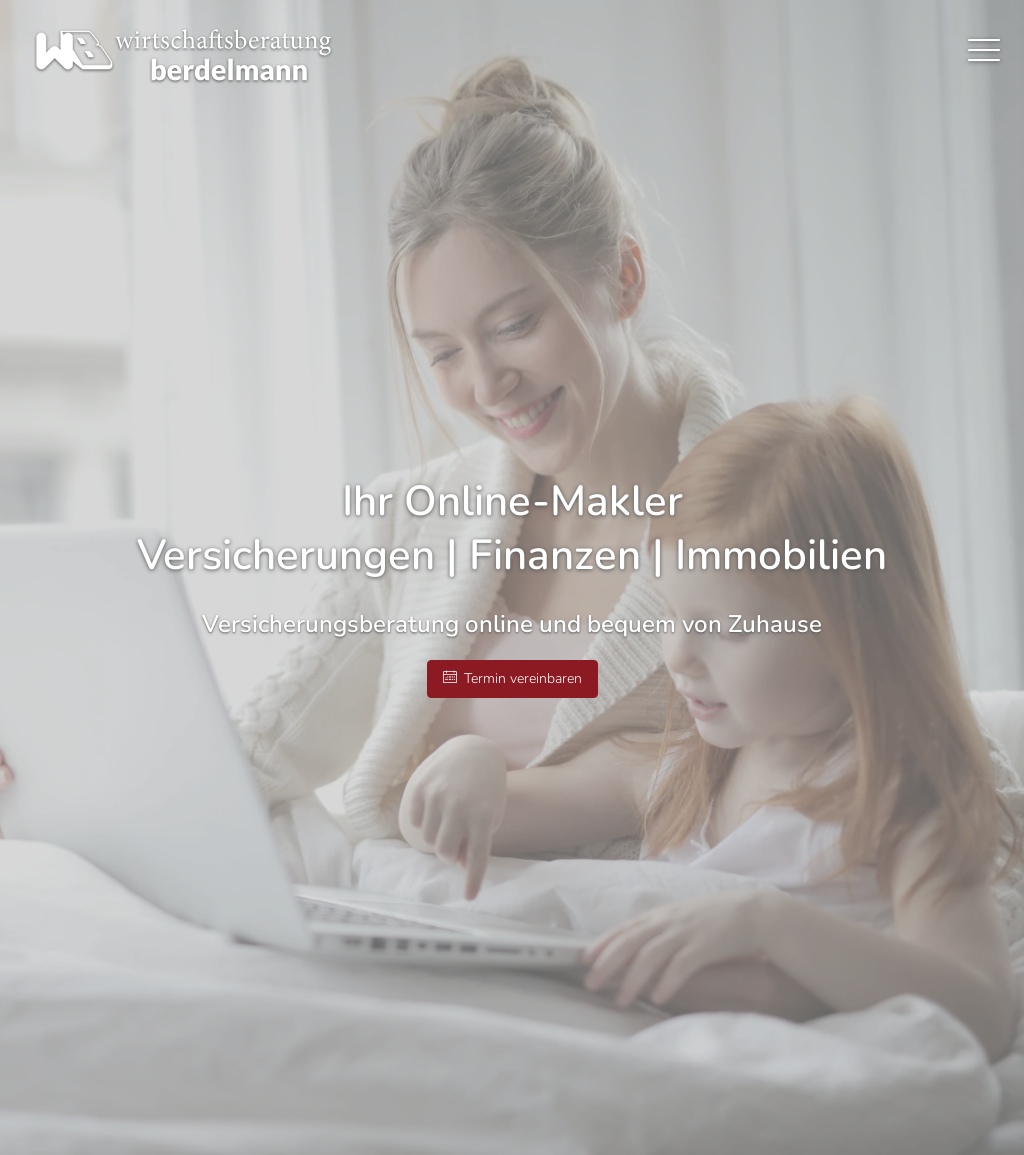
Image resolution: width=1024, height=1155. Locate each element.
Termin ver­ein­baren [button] (512, 678)
